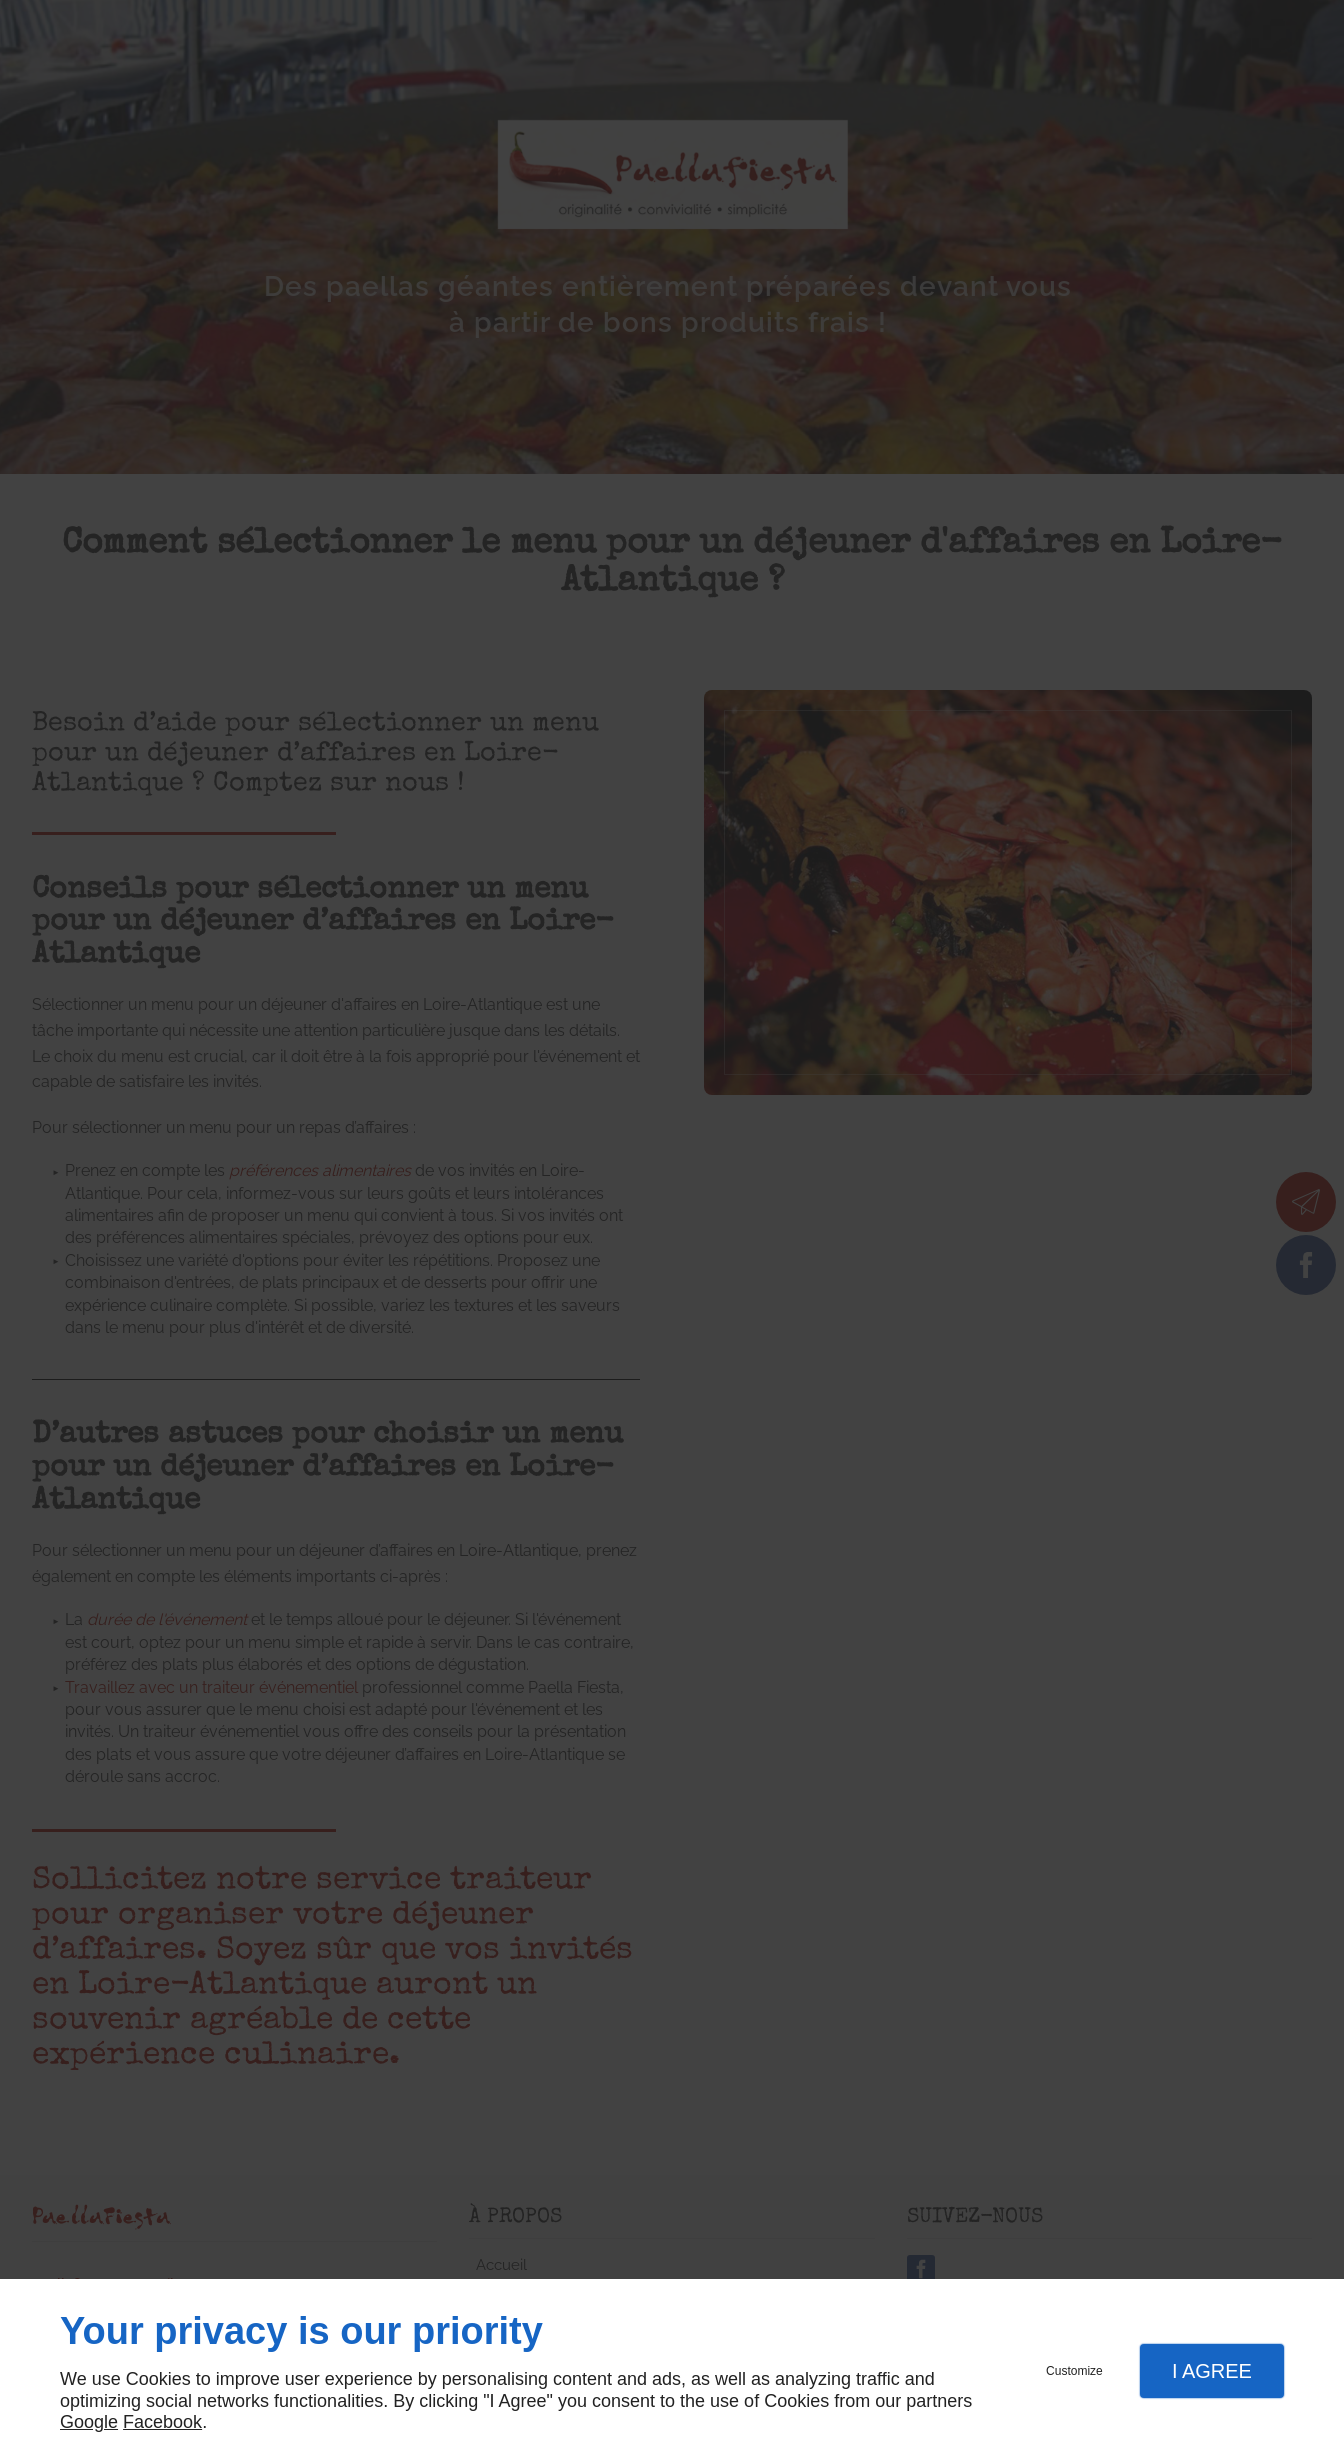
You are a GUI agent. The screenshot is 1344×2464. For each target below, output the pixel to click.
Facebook (162, 2422)
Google (89, 2422)
